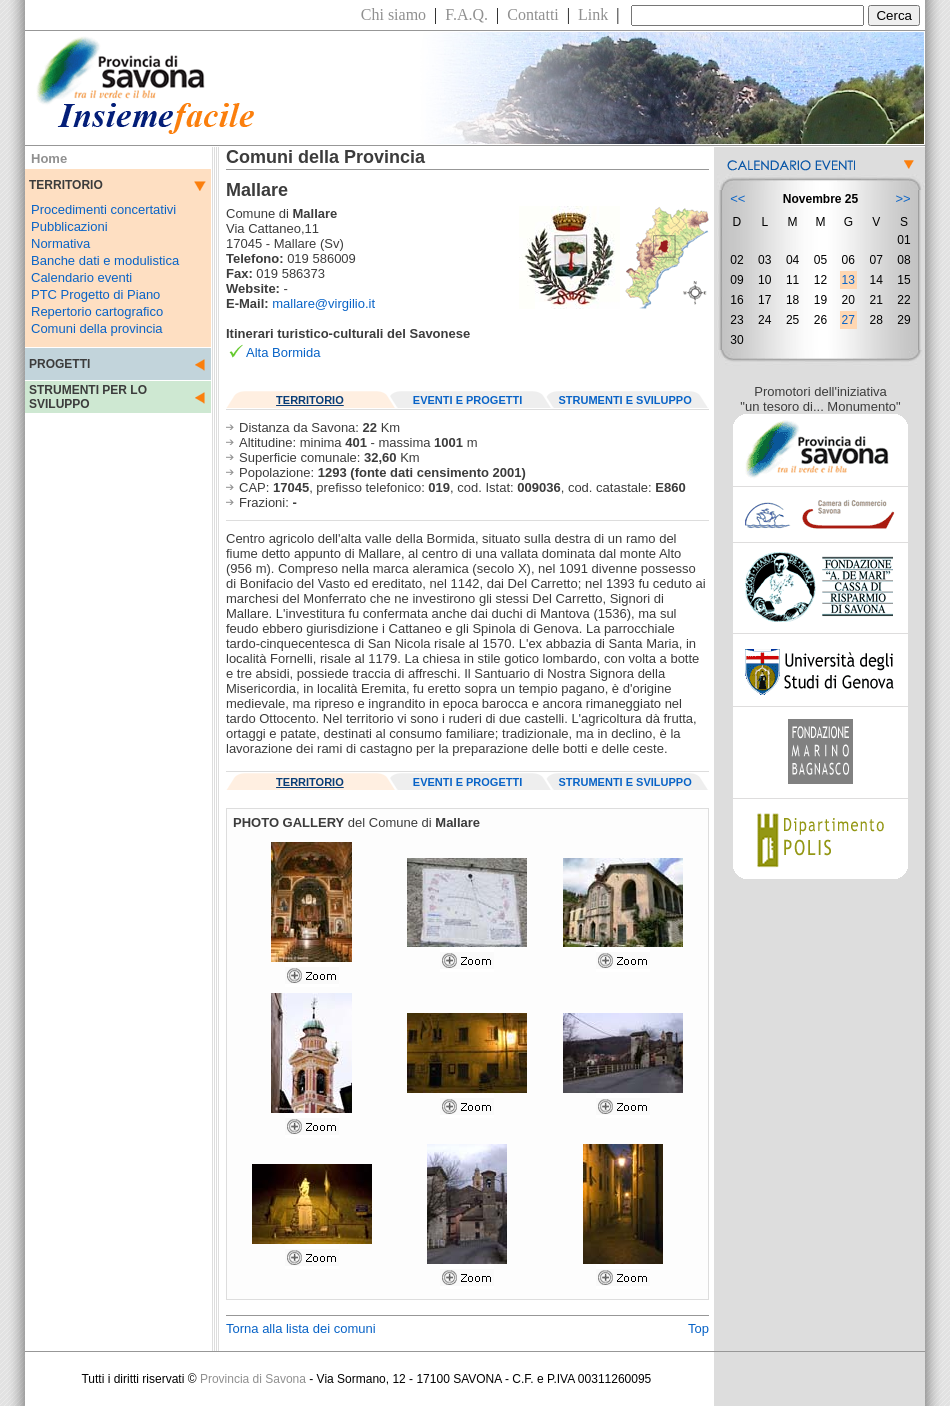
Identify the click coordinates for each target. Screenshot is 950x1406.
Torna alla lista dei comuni (301, 1328)
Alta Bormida (283, 352)
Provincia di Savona (253, 1379)
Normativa (60, 243)
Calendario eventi (81, 277)
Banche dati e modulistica (105, 260)
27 (848, 320)
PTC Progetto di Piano (95, 294)
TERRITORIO (310, 400)
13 (848, 280)
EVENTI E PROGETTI (467, 400)
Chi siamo (393, 14)
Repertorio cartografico (97, 311)
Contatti (533, 14)
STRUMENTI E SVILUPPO (625, 400)
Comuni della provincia (97, 328)
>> (903, 198)
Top (698, 1328)
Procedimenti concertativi (103, 209)
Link (593, 14)
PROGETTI (59, 364)
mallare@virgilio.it (323, 303)
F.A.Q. (466, 14)
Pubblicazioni (69, 226)
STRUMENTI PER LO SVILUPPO (88, 397)
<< (737, 198)
